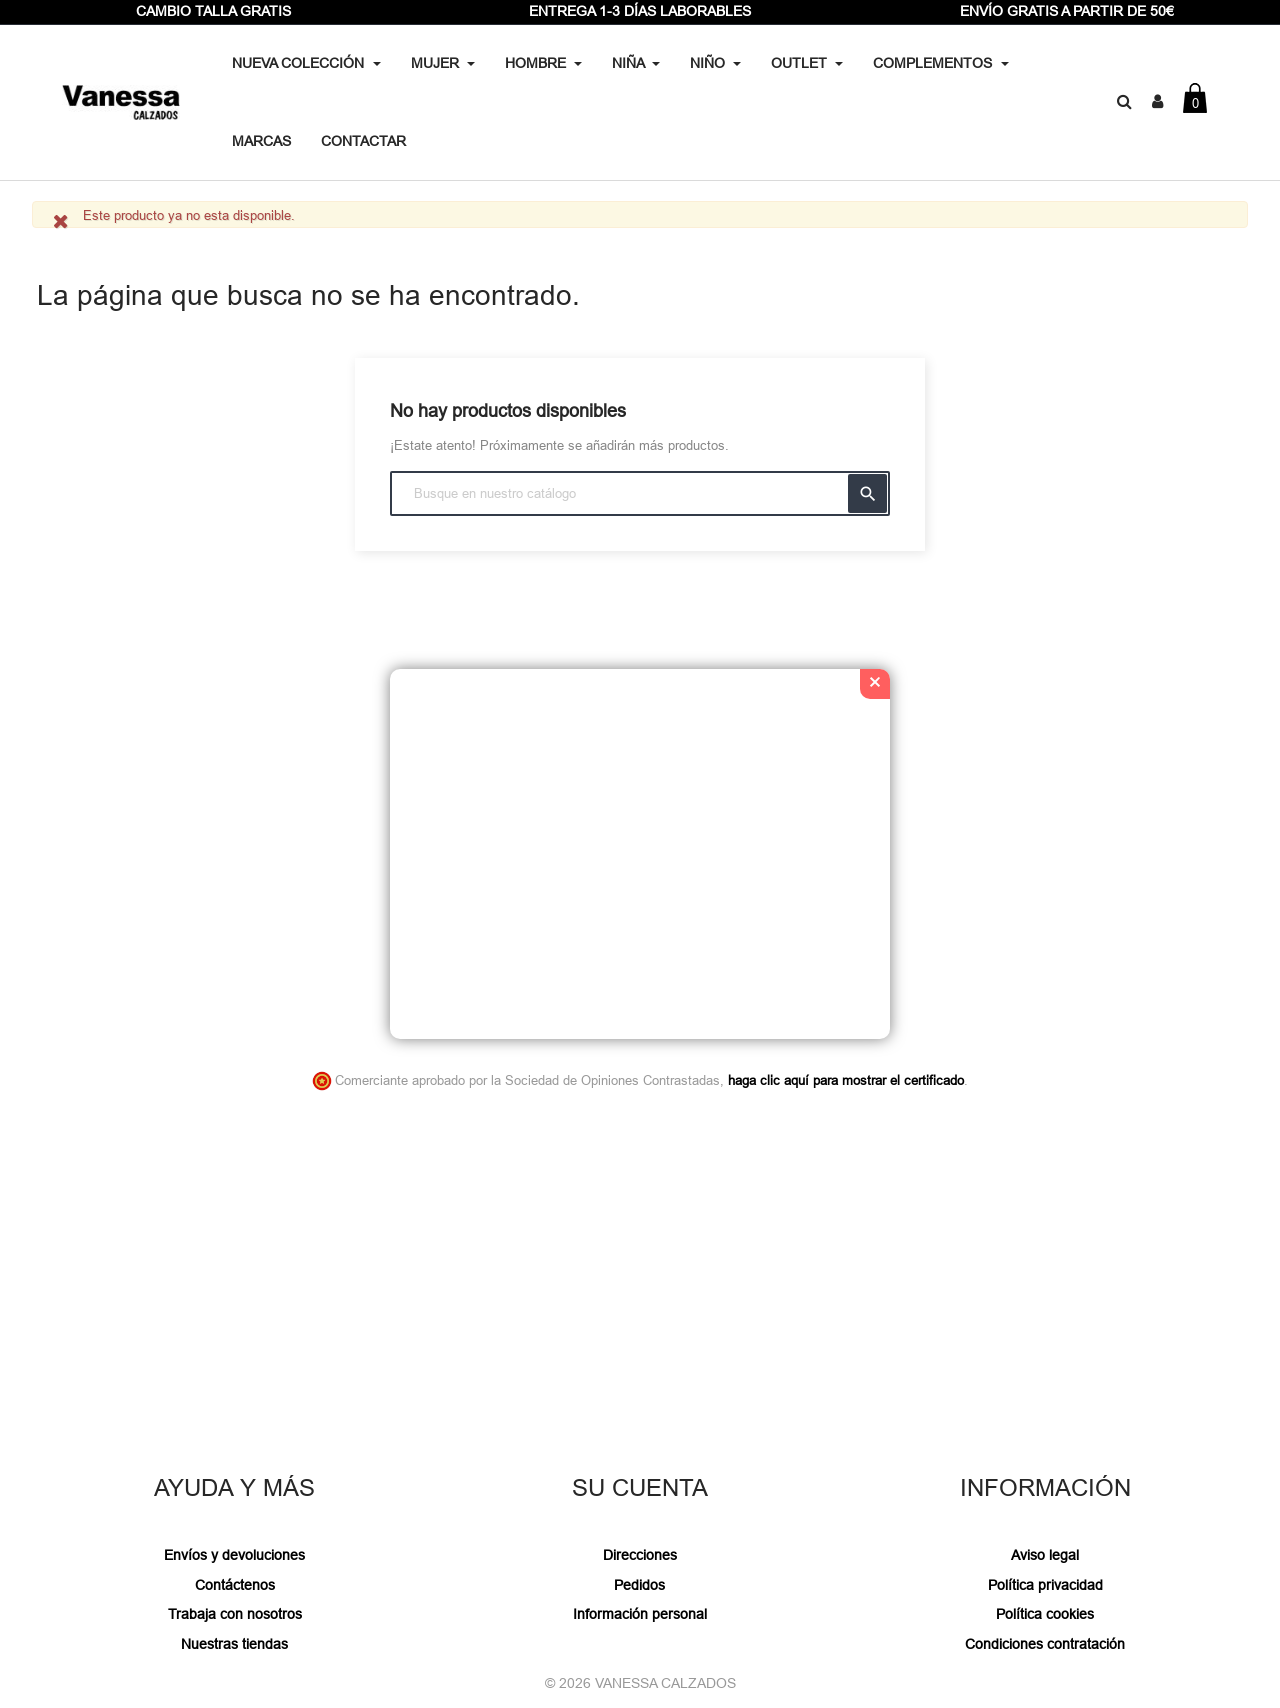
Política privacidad (1045, 1585)
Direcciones (640, 1555)
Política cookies (1045, 1614)
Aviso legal (1045, 1555)
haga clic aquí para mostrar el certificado (846, 1080)
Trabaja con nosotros (235, 1614)
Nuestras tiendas (234, 1644)
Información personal (640, 1614)
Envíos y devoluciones (234, 1555)
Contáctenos (235, 1585)
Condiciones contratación (1045, 1644)
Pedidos (639, 1585)
